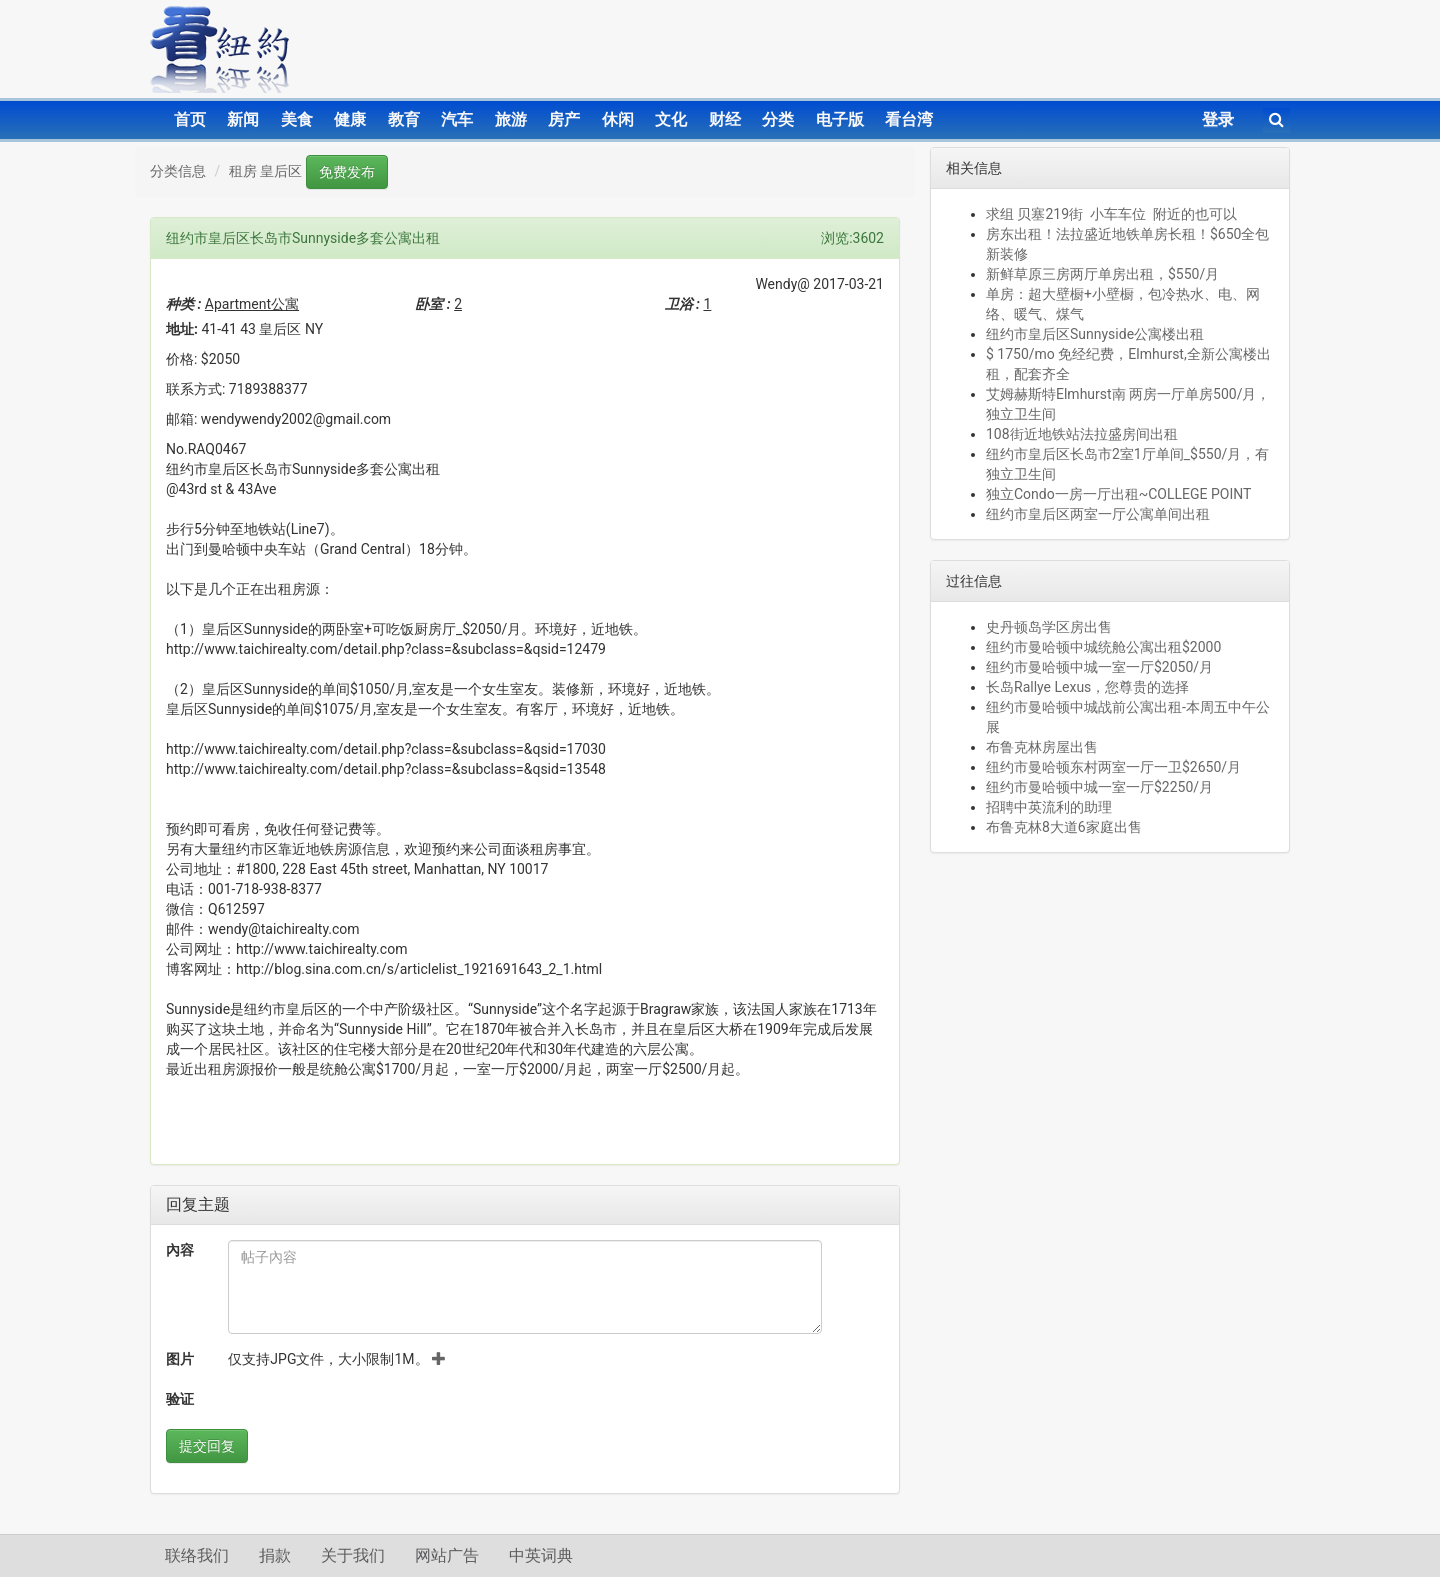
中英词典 (541, 1555)
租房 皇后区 (265, 171)
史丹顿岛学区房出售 (1049, 627)
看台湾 (909, 119)
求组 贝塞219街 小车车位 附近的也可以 (1111, 214)
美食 (297, 119)
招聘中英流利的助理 (1049, 807)
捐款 (275, 1555)
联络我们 (197, 1555)
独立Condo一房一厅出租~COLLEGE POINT (1118, 494)
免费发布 (347, 172)
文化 (671, 119)
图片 (180, 1359)
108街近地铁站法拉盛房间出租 (1082, 434)
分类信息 (178, 171)
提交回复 (207, 1446)
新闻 (243, 119)
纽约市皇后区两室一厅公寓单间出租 (1098, 514)
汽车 (457, 119)
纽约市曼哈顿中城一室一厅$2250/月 (1099, 787)
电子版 (840, 119)
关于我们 (353, 1555)
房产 (564, 119)
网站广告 (447, 1555)
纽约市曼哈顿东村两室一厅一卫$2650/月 (1113, 767)
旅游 (511, 119)
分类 (778, 119)
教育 (404, 119)
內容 (180, 1250)
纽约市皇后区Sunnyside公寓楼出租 (1095, 334)
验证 (180, 1399)
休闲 (618, 119)
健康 (350, 119)
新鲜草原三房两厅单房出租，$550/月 (1102, 274)
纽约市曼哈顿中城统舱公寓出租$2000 (1103, 647)
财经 (725, 119)
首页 (190, 119)
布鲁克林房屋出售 (1042, 747)
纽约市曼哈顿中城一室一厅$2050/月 (1099, 667)
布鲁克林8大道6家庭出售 (1064, 827)
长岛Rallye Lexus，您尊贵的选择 (1087, 687)
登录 (1218, 119)
